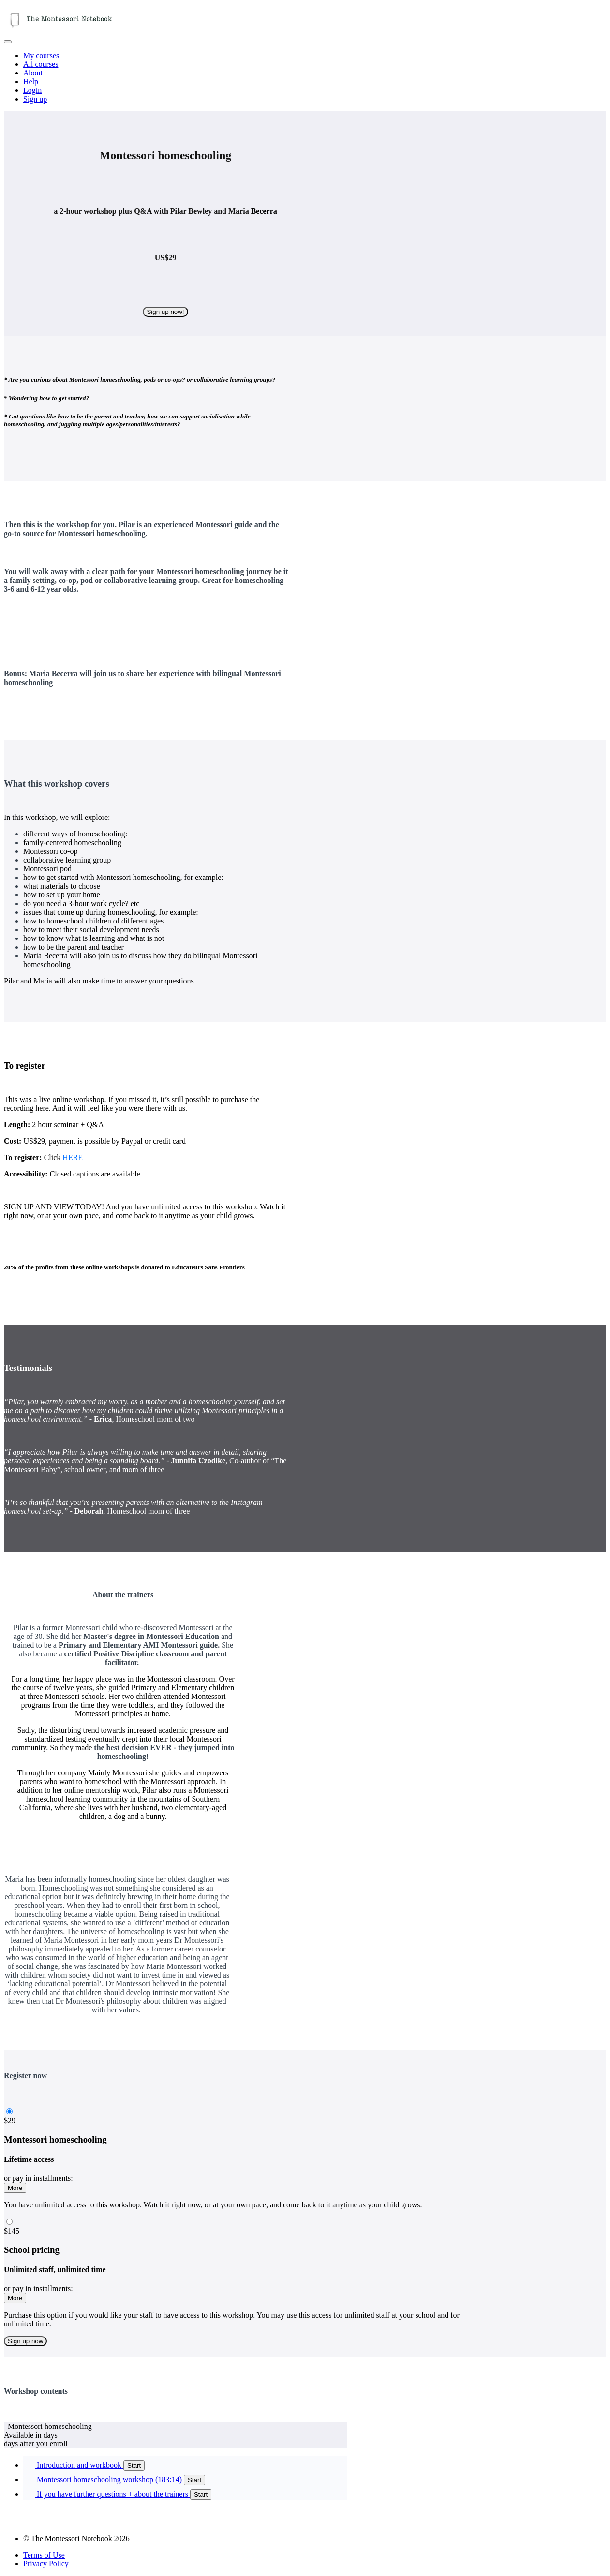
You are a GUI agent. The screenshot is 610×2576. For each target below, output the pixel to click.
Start (134, 2465)
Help (30, 81)
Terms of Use (44, 2555)
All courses (40, 64)
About (33, 73)
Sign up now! (165, 311)
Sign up (35, 99)
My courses (41, 55)
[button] (8, 41)
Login (32, 90)
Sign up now (25, 2341)
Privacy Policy (46, 2564)
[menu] (305, 77)
